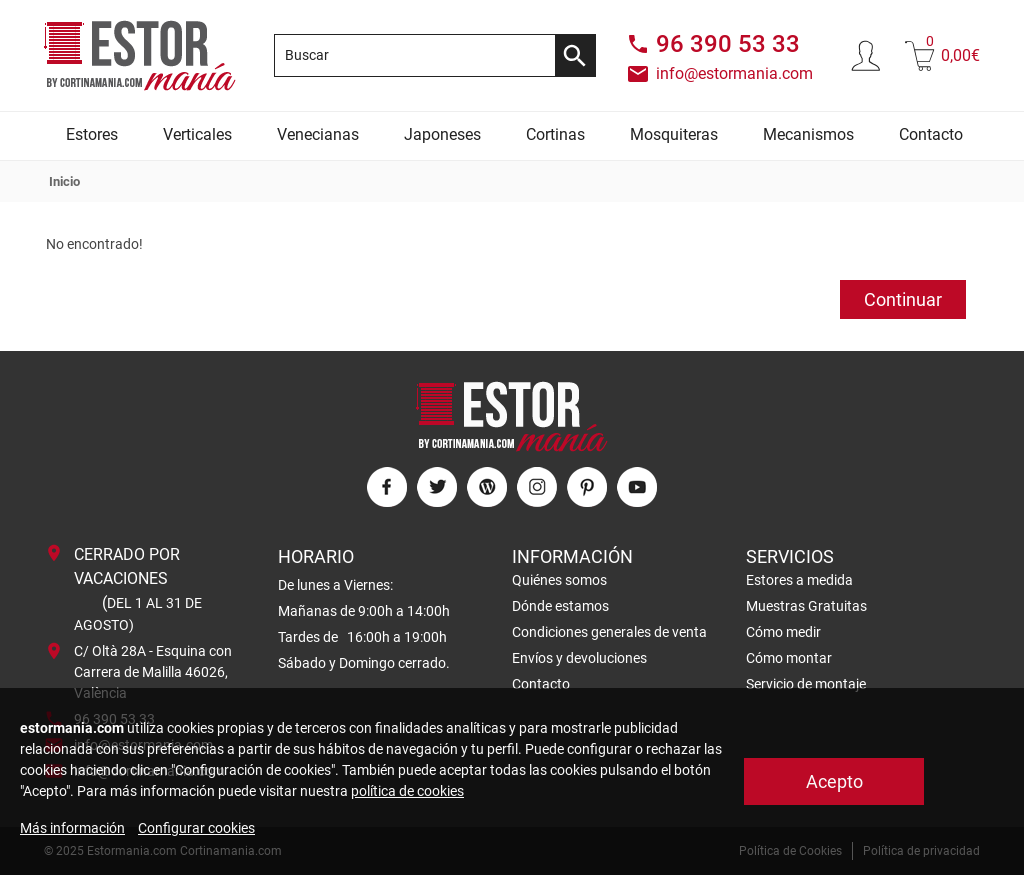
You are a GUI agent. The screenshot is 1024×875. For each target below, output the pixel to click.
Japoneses (442, 134)
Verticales (197, 134)
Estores (92, 134)
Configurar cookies (196, 828)
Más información (72, 828)
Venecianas (318, 134)
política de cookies (407, 791)
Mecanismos (808, 134)
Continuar (903, 299)
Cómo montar (789, 658)
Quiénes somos (559, 580)
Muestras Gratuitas (806, 606)
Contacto (931, 134)
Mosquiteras (674, 134)
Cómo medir (783, 632)
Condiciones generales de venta (609, 632)
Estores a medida (799, 580)
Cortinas (555, 134)
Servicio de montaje (806, 684)
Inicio (64, 181)
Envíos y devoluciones (579, 658)
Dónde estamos (560, 606)
